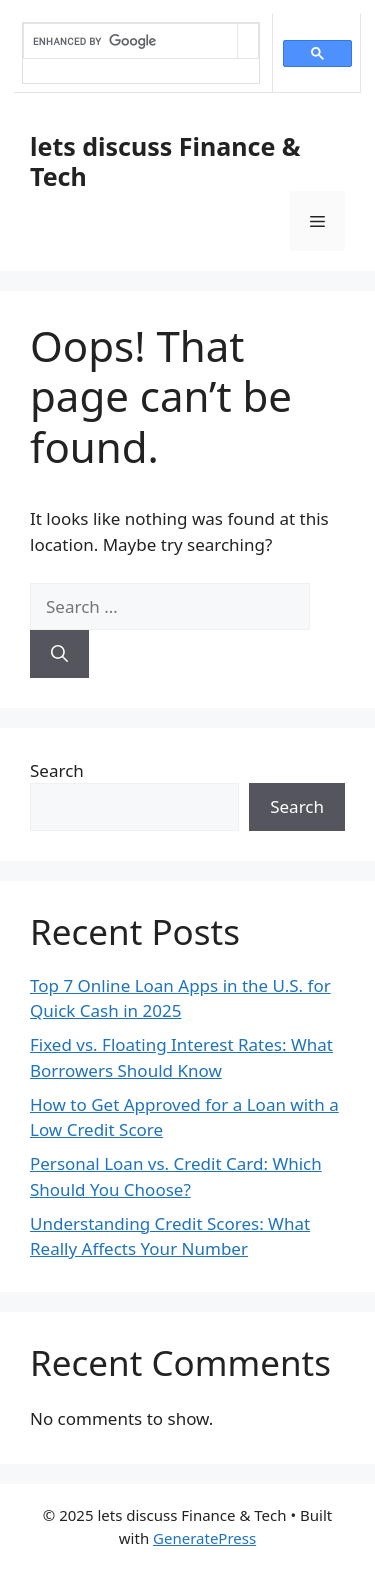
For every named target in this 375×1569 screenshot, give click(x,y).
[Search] (59, 654)
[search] (130, 41)
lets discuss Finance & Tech (165, 161)
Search (57, 770)
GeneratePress (204, 1538)
